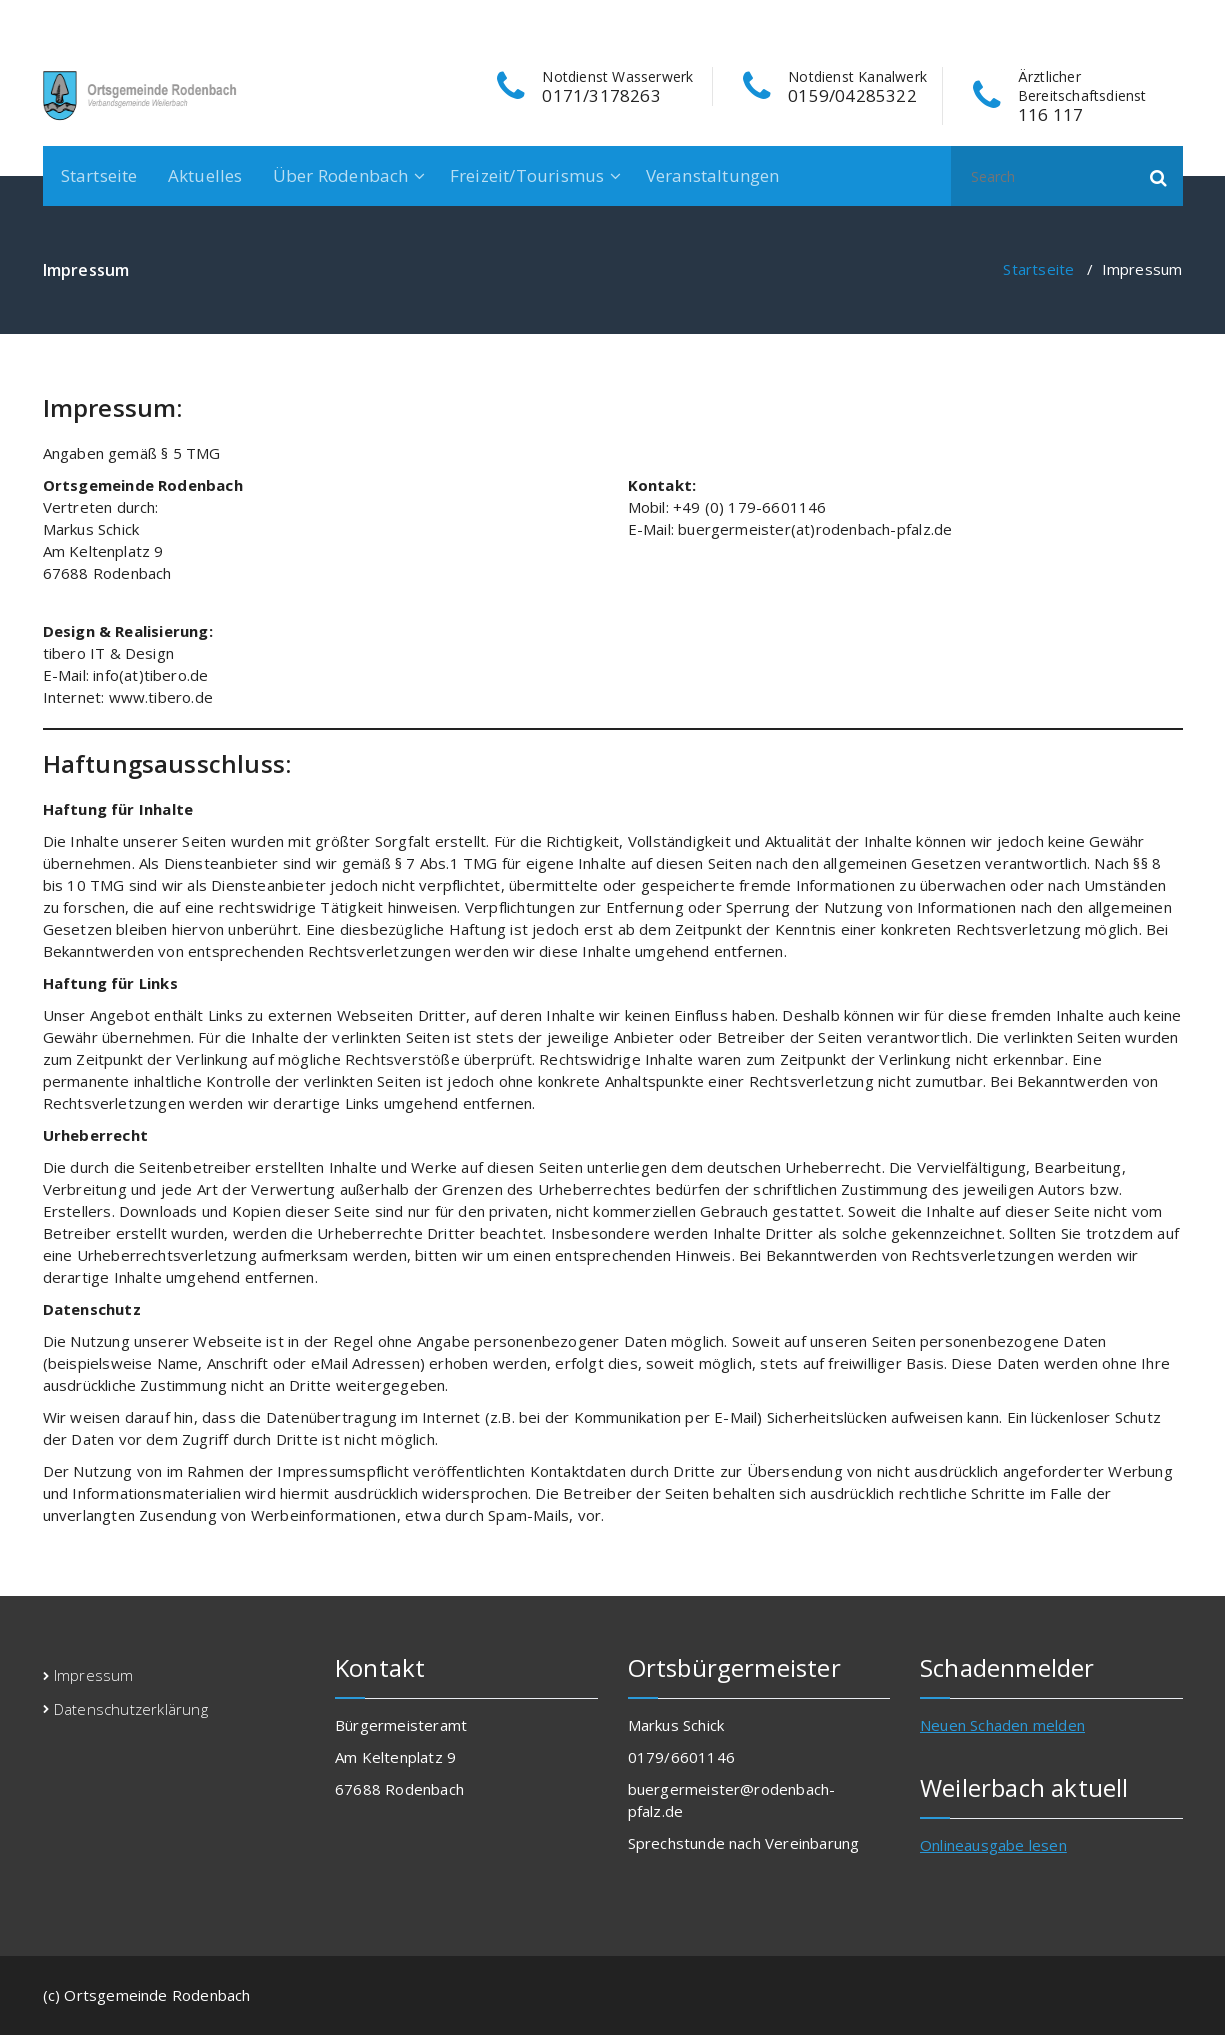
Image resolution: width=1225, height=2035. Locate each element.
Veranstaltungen (713, 175)
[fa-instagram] (1143, 20)
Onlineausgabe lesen (993, 1845)
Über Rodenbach (341, 175)
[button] (1159, 176)
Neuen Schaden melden (1002, 1725)
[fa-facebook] (1113, 20)
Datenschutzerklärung (131, 1709)
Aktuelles (205, 175)
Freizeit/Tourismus (527, 175)
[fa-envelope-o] (1175, 20)
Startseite (99, 175)
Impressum (94, 1675)
